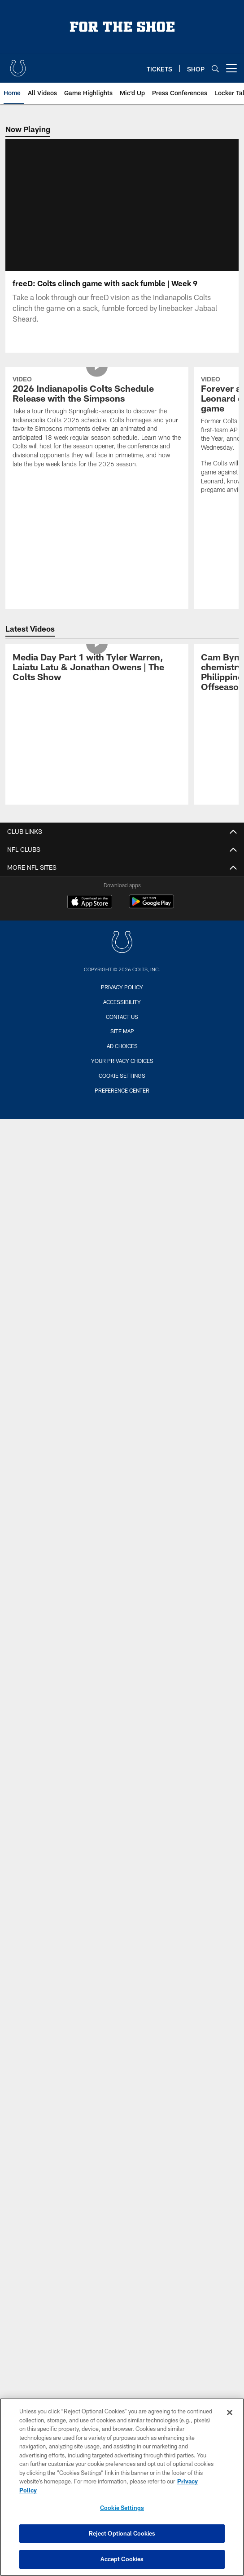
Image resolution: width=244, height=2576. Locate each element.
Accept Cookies (122, 2559)
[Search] (215, 68)
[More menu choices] (231, 68)
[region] (122, 2487)
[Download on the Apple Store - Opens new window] (90, 913)
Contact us (122, 1027)
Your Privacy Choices (122, 1071)
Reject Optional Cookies (122, 2533)
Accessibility (122, 1012)
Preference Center (122, 1101)
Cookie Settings (122, 1086)
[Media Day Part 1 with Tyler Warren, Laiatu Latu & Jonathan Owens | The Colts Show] (96, 679)
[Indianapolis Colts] (122, 953)
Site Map (122, 1042)
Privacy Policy (122, 998)
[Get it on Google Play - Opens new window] (151, 917)
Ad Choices (122, 1056)
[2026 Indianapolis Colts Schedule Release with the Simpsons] (96, 434)
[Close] (230, 2412)
